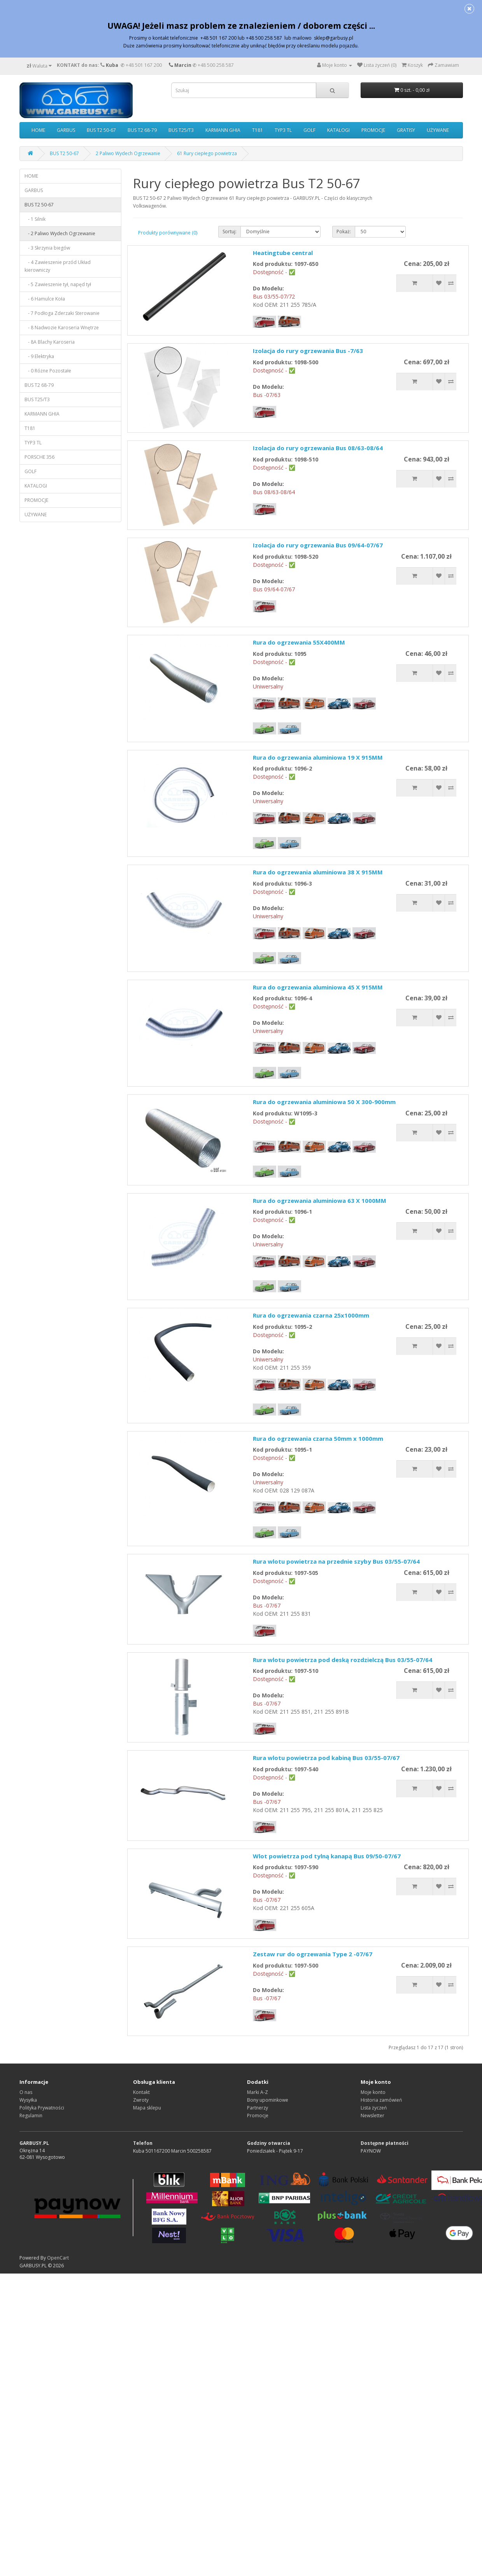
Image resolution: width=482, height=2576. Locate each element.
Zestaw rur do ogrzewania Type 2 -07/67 (312, 1954)
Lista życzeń (374, 2107)
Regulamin (30, 2115)
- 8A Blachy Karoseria (50, 342)
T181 (257, 130)
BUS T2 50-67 (101, 130)
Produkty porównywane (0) (167, 232)
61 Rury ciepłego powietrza (207, 153)
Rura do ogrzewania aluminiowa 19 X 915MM (318, 757)
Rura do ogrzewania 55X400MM (299, 642)
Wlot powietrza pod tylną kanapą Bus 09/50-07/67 (327, 1856)
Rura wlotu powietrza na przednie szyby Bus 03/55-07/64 (336, 1561)
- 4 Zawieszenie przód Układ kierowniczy (58, 266)
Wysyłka (28, 2100)
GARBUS (66, 130)
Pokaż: (344, 231)
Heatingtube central (283, 253)
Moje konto (373, 2092)
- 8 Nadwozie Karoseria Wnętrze (62, 327)
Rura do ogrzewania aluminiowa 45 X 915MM (318, 987)
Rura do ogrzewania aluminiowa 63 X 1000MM (319, 1200)
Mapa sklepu (147, 2107)
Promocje (257, 2115)
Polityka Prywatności (41, 2107)
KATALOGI (338, 130)
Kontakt (141, 2092)
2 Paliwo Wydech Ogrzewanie (128, 153)
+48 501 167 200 (144, 65)
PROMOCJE (373, 130)
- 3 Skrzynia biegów (47, 248)
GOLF (309, 130)
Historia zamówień (381, 2100)
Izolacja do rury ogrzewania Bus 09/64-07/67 (318, 545)
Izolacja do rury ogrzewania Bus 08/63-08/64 (318, 448)
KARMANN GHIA (222, 130)
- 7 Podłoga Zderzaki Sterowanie (62, 313)
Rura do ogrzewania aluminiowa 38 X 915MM (318, 872)
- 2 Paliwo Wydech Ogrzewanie (60, 233)
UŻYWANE (438, 130)
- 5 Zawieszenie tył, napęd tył (58, 284)
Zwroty (141, 2100)
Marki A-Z (257, 2092)
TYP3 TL (283, 130)
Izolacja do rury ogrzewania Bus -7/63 (308, 351)
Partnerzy (257, 2107)
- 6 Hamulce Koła (45, 298)
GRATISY (406, 130)
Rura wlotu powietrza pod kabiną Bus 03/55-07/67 (326, 1758)
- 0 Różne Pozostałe (48, 370)
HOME (38, 130)
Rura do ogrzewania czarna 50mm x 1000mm (318, 1438)
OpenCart (58, 2257)
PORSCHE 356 (39, 457)
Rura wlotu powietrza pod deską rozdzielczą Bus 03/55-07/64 (342, 1660)
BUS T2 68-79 (142, 130)
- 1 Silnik (35, 219)
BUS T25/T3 (181, 130)
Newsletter (372, 2115)
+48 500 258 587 (216, 65)
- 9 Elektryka (39, 356)
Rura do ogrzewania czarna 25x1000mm (311, 1315)
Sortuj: (230, 231)
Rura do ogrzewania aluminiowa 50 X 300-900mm (324, 1102)
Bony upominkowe (267, 2100)
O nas (25, 2092)
